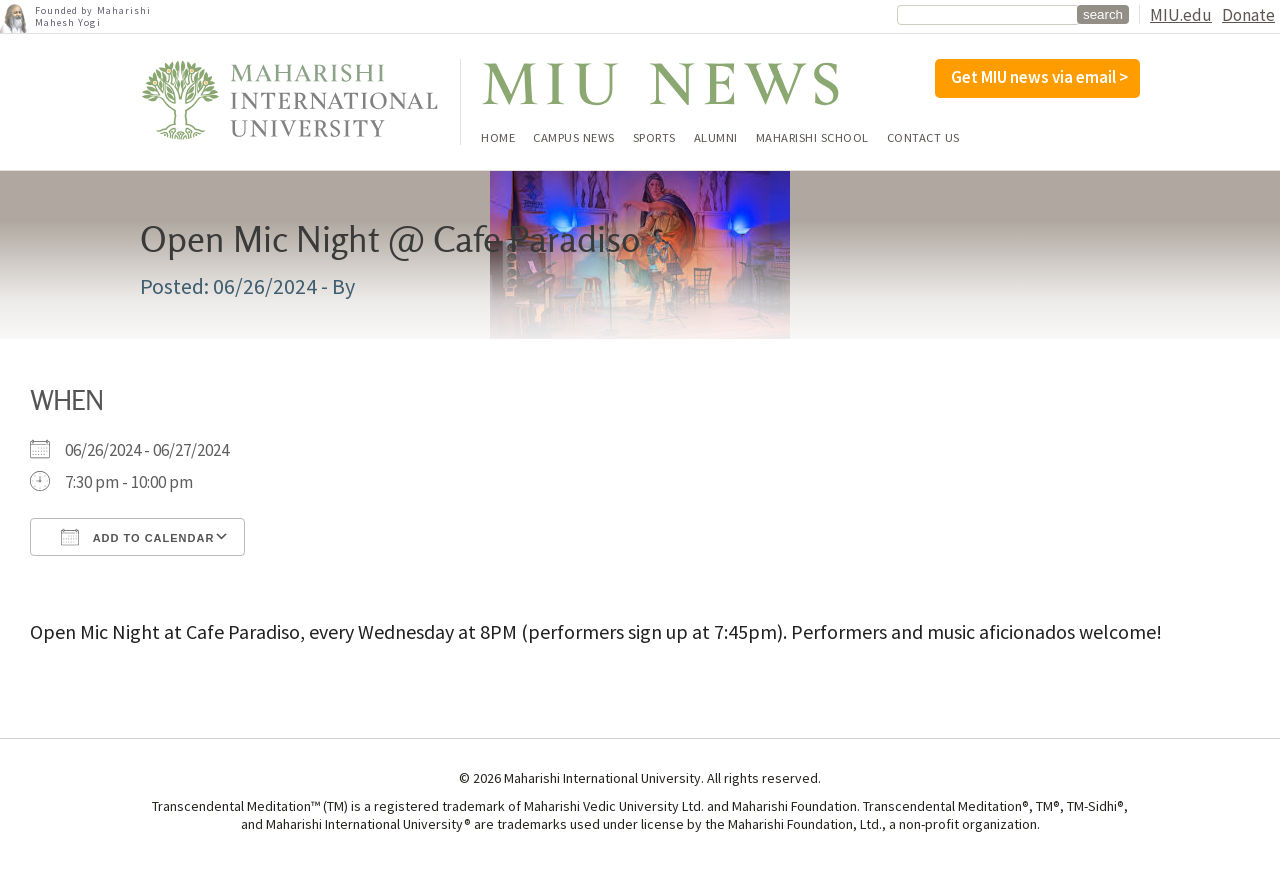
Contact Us (923, 138)
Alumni (716, 138)
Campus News (574, 138)
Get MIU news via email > (1039, 77)
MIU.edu (1181, 15)
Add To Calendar (137, 537)
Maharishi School (812, 138)
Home (498, 138)
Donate (1248, 15)
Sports (654, 138)
